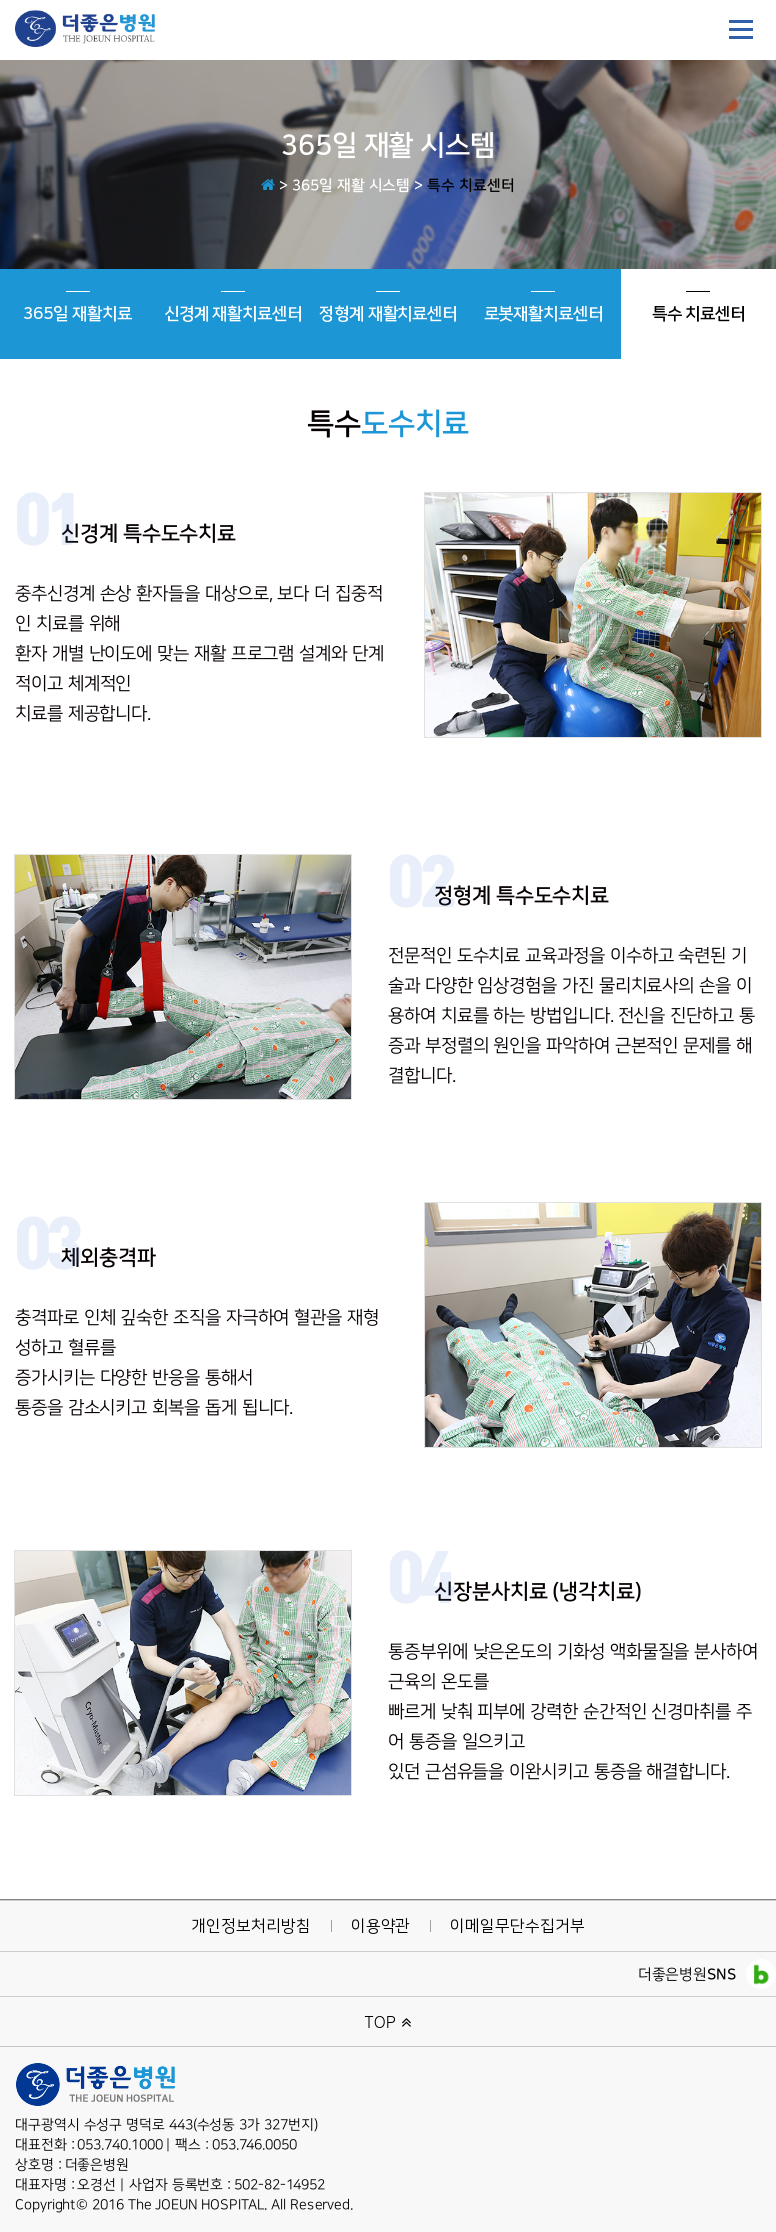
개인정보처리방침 (250, 1926)
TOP (388, 2021)
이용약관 (381, 1926)
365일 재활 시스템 (351, 185)
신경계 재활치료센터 (233, 307)
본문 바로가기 (0, 0)
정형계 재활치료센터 (388, 307)
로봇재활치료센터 (543, 307)
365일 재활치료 (77, 307)
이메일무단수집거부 (517, 1926)
